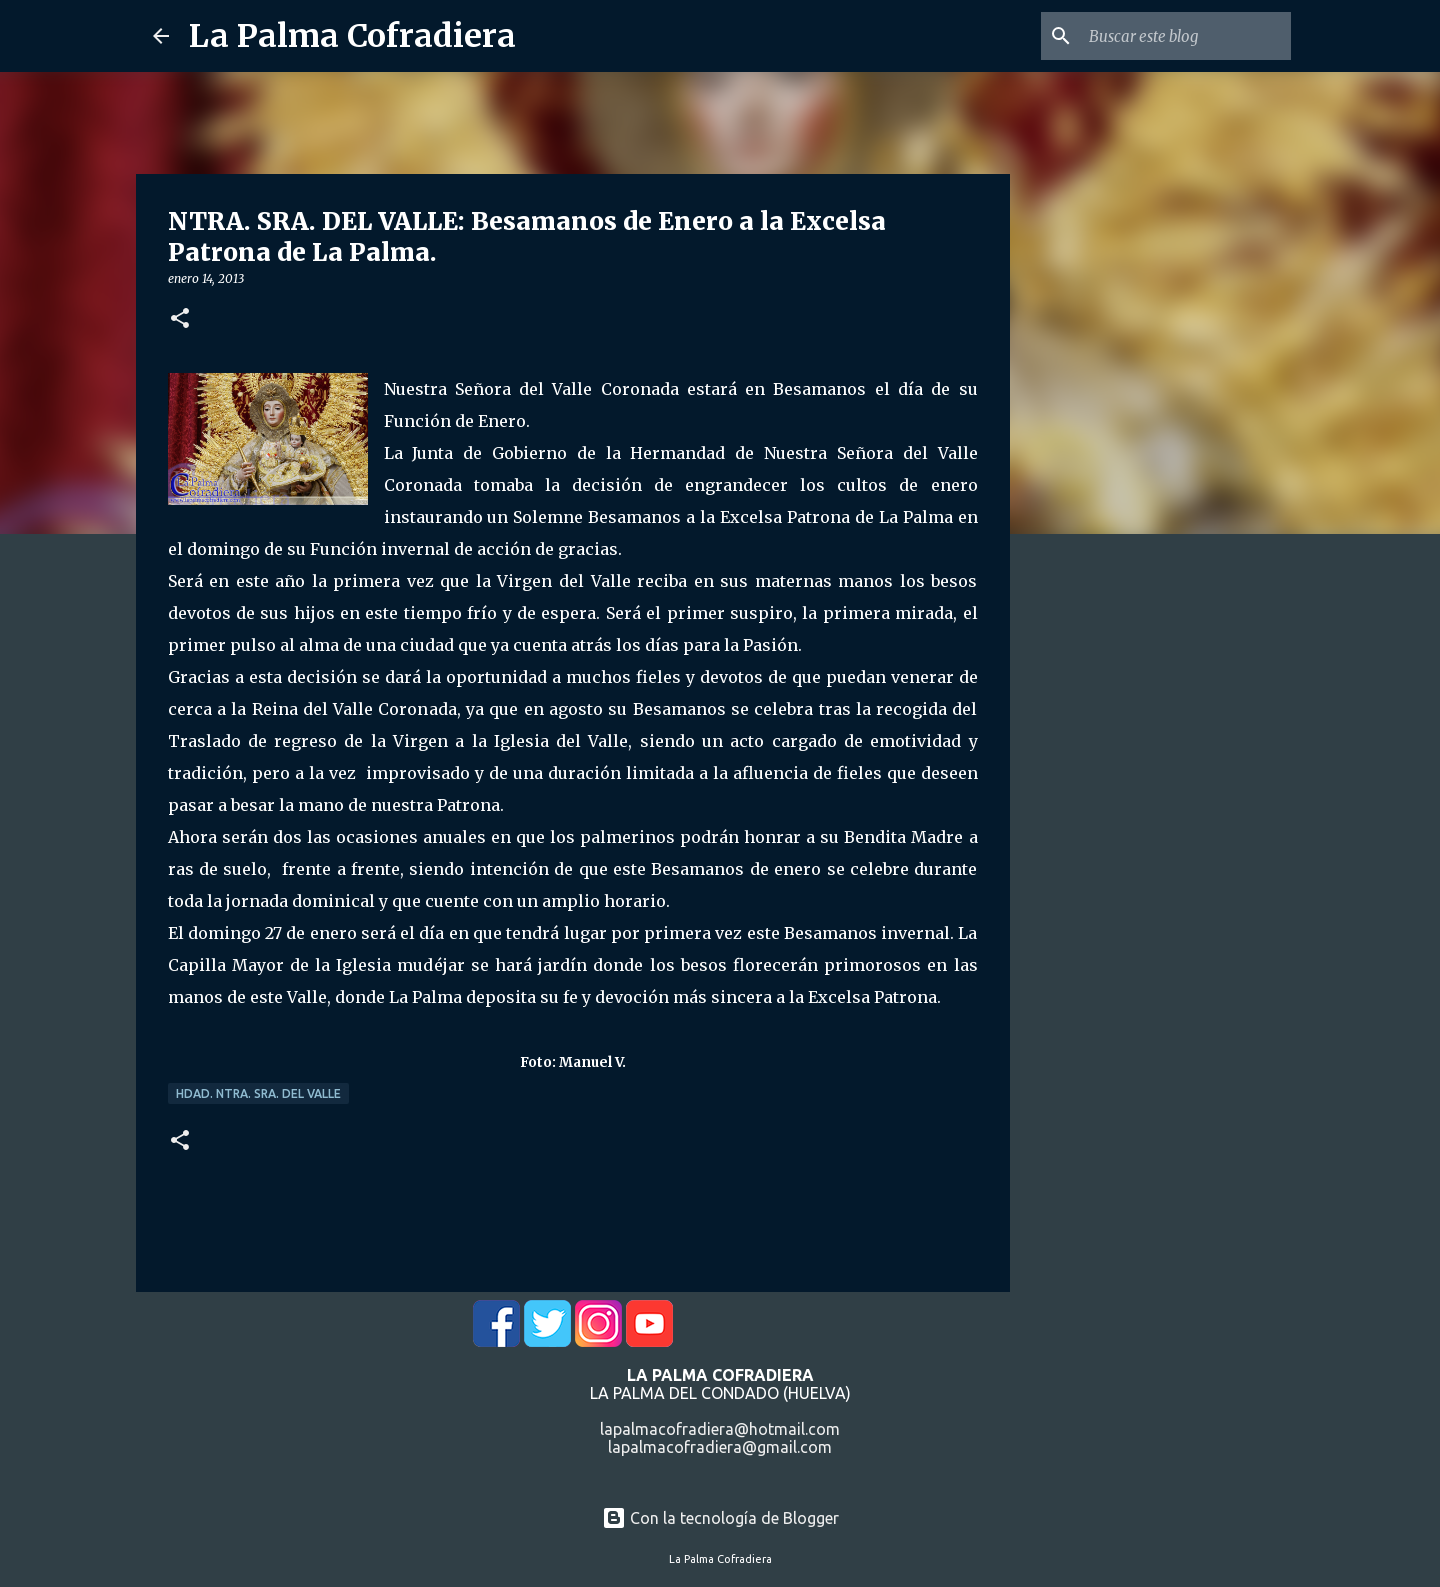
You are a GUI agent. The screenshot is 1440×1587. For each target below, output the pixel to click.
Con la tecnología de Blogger (720, 1518)
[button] (180, 319)
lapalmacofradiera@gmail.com (720, 1447)
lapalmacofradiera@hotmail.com (720, 1429)
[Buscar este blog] (1186, 36)
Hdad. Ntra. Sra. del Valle (258, 1093)
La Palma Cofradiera (352, 36)
